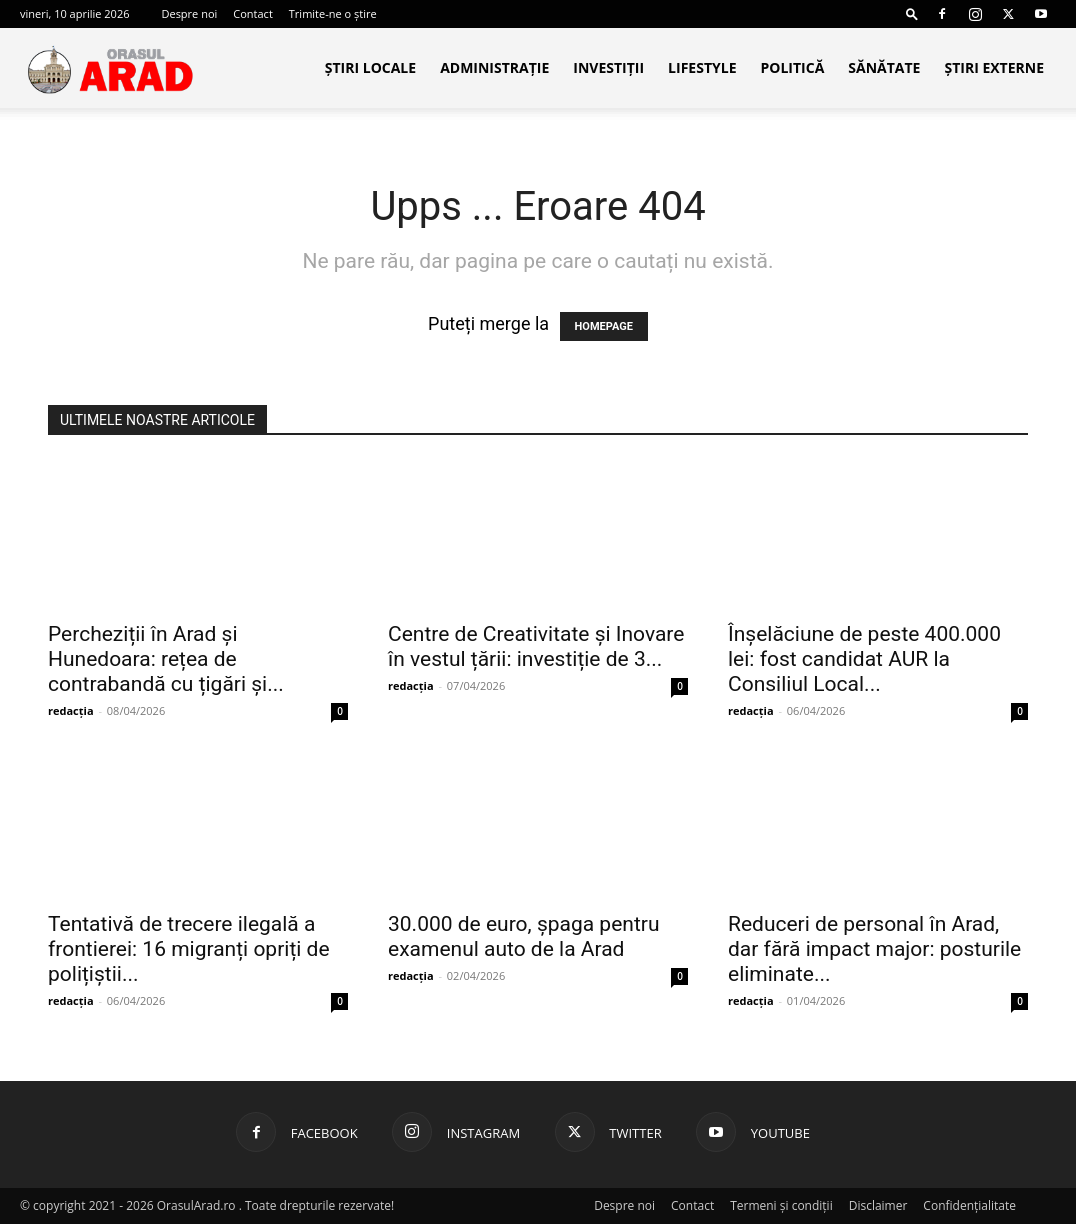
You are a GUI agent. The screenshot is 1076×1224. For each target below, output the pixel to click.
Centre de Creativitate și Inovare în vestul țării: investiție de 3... (536, 646)
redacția (71, 710)
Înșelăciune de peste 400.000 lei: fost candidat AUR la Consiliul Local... (864, 659)
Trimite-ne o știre (333, 13)
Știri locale (370, 67)
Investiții (608, 67)
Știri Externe (994, 67)
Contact (253, 13)
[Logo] (110, 68)
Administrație (494, 67)
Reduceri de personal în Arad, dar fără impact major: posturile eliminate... (874, 949)
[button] (912, 13)
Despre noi (189, 13)
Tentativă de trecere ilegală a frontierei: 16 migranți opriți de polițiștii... (189, 949)
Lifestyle (702, 67)
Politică (792, 67)
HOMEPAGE (604, 326)
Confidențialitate (969, 1205)
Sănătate (884, 67)
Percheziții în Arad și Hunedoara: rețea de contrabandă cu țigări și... (166, 659)
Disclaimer (878, 1205)
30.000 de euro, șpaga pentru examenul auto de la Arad (523, 936)
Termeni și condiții (781, 1205)
